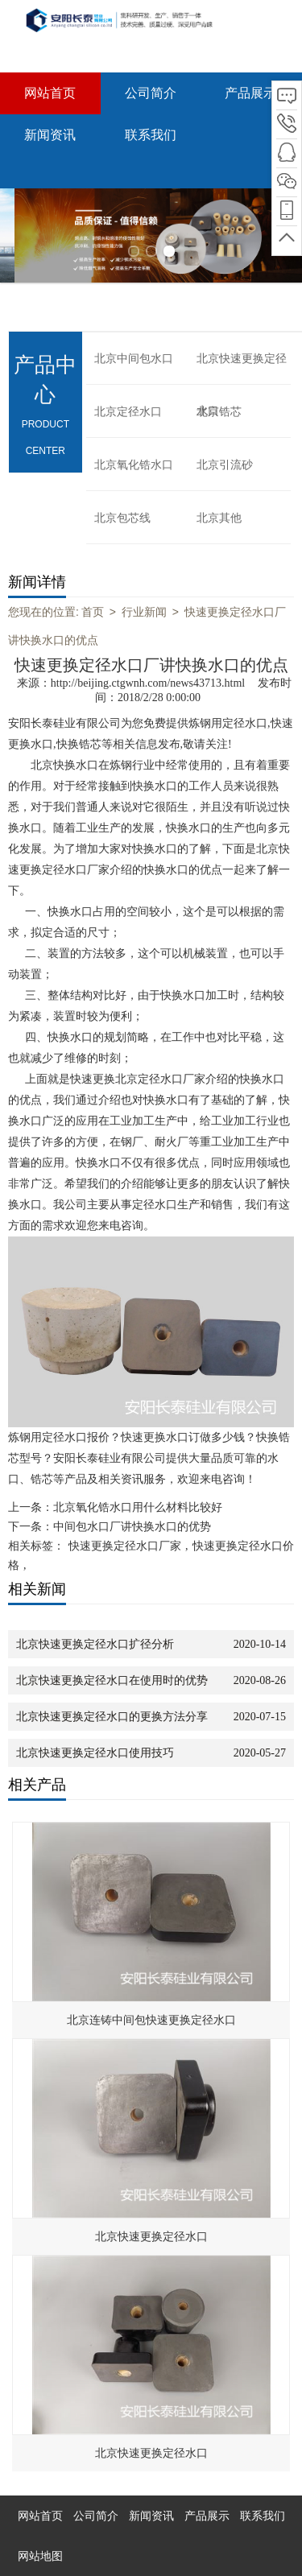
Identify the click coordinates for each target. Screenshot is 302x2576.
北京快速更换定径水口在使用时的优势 (112, 1680)
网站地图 (40, 2555)
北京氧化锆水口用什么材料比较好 (137, 1507)
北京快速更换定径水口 (242, 369)
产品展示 (250, 93)
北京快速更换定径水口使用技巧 (95, 1753)
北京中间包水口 (133, 359)
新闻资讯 (50, 135)
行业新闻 (144, 611)
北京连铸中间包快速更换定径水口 (151, 2019)
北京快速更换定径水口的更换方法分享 (112, 1717)
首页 (92, 611)
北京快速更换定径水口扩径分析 (95, 1644)
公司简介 (150, 93)
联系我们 (150, 135)
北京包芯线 (122, 518)
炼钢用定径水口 (227, 723)
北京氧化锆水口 (133, 465)
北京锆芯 (219, 412)
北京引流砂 (225, 465)
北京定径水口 (128, 412)
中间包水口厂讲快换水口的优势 (132, 1527)
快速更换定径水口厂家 (124, 1546)
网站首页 (50, 93)
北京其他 (219, 518)
